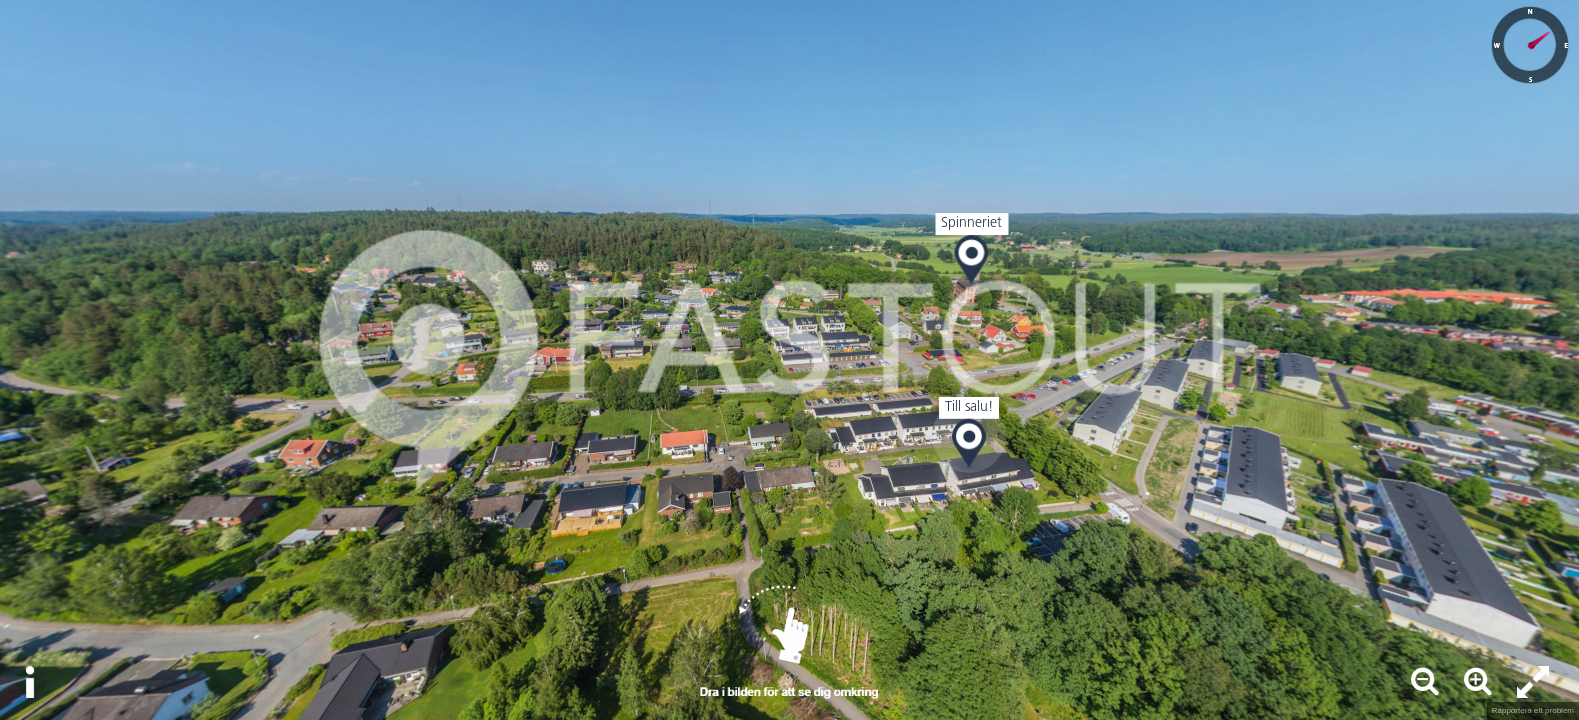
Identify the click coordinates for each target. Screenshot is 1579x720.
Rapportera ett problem (1533, 710)
